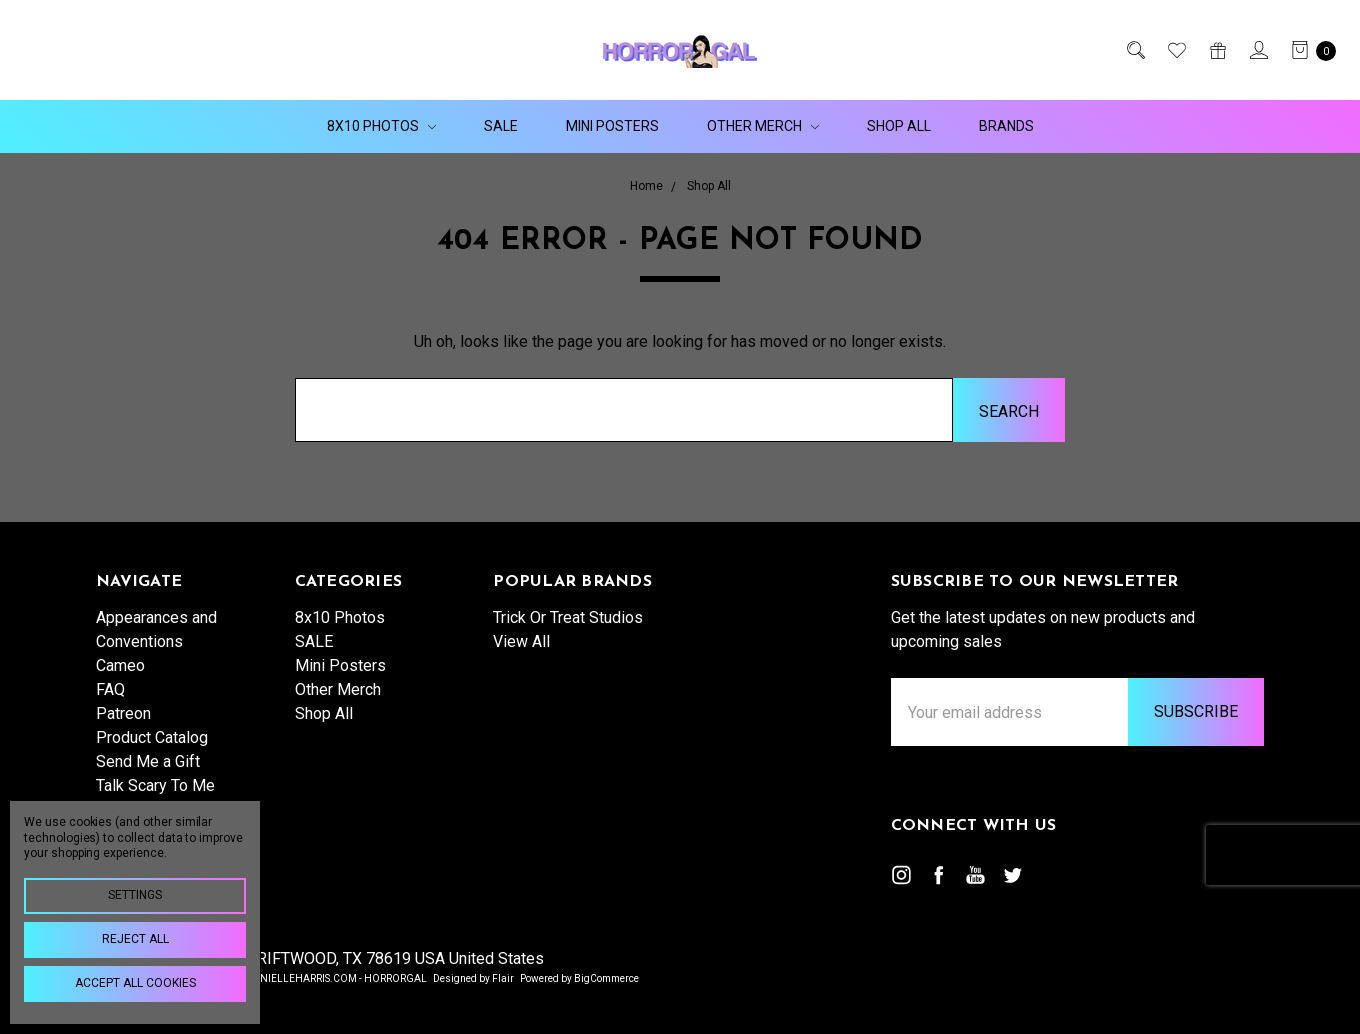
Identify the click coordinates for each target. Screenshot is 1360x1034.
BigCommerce (606, 978)
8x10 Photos (381, 126)
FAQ (110, 689)
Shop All (899, 126)
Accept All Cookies (135, 983)
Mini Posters (612, 126)
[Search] (1134, 50)
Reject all (135, 939)
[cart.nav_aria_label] (1308, 50)
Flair (503, 978)
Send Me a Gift (148, 761)
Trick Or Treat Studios (568, 617)
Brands (1006, 126)
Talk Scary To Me (155, 785)
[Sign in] (1257, 50)
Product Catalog (152, 737)
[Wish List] (1175, 50)
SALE (501, 126)
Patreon (123, 713)
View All (521, 641)
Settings (135, 895)
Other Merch (763, 126)
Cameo (120, 665)
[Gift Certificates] (1216, 50)
